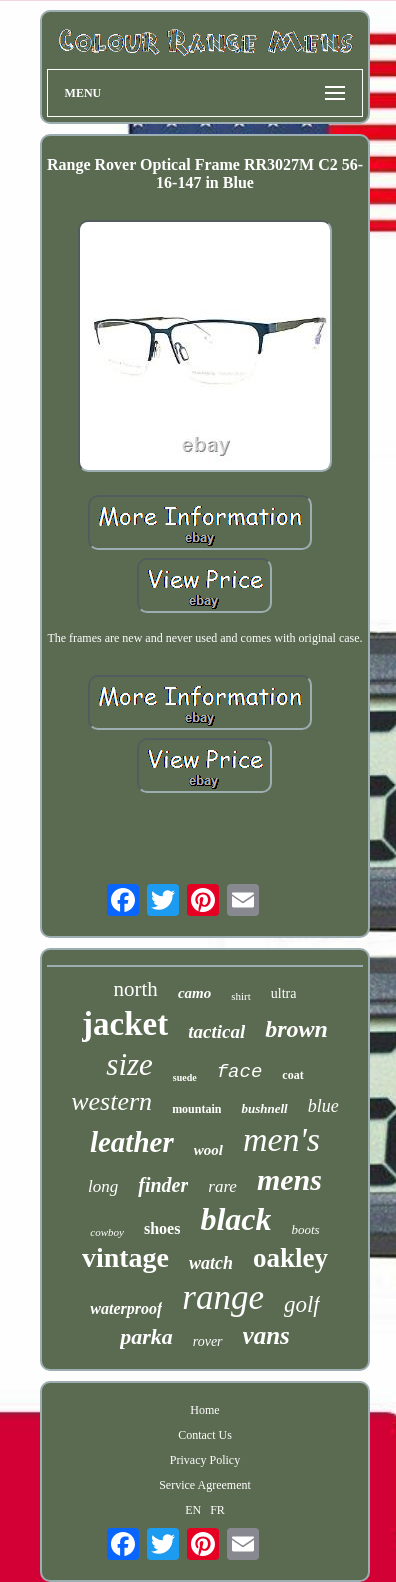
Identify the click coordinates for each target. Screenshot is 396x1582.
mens (289, 1179)
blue (323, 1106)
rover (208, 1341)
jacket (125, 1024)
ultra (284, 993)
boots (305, 1229)
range (223, 1297)
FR (217, 1510)
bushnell (264, 1108)
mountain (196, 1109)
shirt (241, 996)
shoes (162, 1228)
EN (193, 1510)
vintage (125, 1257)
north (136, 989)
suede (185, 1077)
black (235, 1219)
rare (222, 1186)
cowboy (107, 1232)
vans (266, 1335)
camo (194, 993)
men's (281, 1139)
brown (296, 1029)
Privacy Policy (205, 1460)
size (129, 1064)
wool (208, 1150)
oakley (290, 1258)
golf (302, 1304)
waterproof (126, 1308)
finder (163, 1185)
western (111, 1101)
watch (211, 1263)
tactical (216, 1031)
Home (204, 1410)
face (240, 1072)
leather (132, 1142)
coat (292, 1075)
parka (146, 1336)
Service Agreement (205, 1485)
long (103, 1186)
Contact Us (205, 1435)
